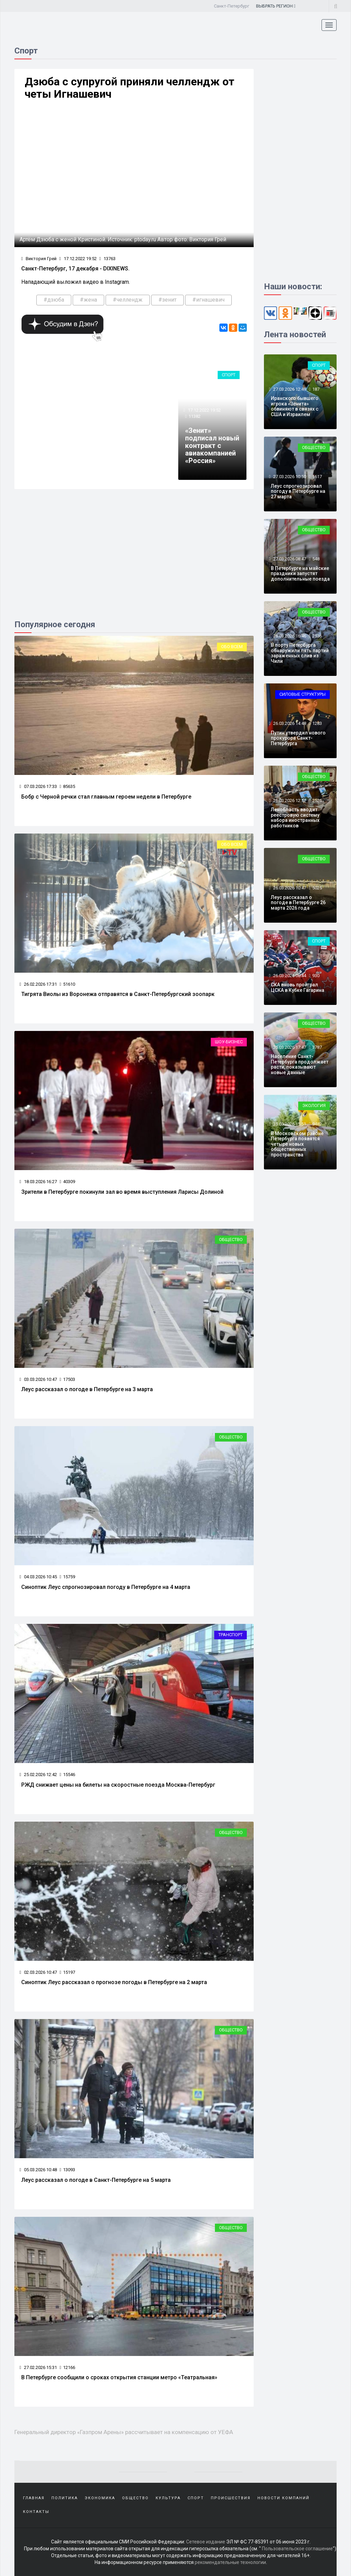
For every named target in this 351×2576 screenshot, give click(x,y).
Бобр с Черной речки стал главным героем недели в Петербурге (106, 796)
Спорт (228, 374)
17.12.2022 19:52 (78, 258)
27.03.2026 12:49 (289, 389)
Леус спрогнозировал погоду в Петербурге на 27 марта (298, 491)
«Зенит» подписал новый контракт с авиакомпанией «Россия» (212, 445)
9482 (317, 1124)
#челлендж (128, 299)
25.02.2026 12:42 (38, 1774)
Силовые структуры (302, 694)
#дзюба (54, 299)
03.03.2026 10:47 (38, 1379)
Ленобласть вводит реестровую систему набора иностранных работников (295, 817)
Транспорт (230, 1634)
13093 (67, 2169)
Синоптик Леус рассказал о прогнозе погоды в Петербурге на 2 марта (114, 1982)
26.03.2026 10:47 (289, 887)
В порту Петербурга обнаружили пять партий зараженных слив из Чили (300, 653)
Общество (231, 1239)
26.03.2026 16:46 (289, 636)
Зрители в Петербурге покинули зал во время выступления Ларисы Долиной (122, 1192)
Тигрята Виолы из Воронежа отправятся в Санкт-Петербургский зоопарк (118, 994)
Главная (34, 2498)
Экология (314, 1105)
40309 (67, 1181)
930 (315, 975)
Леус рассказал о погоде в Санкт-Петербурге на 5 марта (96, 2180)
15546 (67, 1774)
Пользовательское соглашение (297, 2548)
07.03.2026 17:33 (38, 786)
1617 (317, 476)
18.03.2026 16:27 (38, 1181)
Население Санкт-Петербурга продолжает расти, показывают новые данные (299, 1064)
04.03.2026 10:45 (38, 1576)
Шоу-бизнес (229, 1041)
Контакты (36, 2512)
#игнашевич (208, 299)
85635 (67, 786)
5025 (317, 887)
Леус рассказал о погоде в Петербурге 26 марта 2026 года (298, 903)
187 (315, 389)
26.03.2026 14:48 (289, 723)
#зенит (167, 299)
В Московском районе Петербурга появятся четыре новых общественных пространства (297, 1144)
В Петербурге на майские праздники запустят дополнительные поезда (300, 574)
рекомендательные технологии (230, 2562)
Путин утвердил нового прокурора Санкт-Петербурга (298, 738)
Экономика (100, 2498)
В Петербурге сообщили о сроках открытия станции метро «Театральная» (119, 2377)
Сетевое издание (205, 2541)
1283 (317, 723)
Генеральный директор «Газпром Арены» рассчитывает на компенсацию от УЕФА (123, 2432)
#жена (88, 299)
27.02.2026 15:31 (38, 2367)
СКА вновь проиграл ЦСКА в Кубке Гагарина (297, 987)
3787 (317, 1047)
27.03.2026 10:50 (289, 476)
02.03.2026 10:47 (38, 1972)
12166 (67, 2367)
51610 (67, 984)
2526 (317, 800)
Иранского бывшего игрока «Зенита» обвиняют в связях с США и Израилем (294, 406)
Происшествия (231, 2498)
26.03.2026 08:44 (289, 975)
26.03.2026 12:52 (289, 800)
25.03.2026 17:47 (289, 1047)
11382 (195, 416)
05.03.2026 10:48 (38, 2169)
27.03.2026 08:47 (289, 558)
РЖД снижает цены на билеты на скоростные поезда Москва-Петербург (118, 1785)
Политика (64, 2498)
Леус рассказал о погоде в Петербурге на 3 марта (87, 1389)
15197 (67, 1972)
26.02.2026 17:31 (38, 984)
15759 (67, 1576)
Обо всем (232, 646)
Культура (168, 2498)
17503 (67, 1379)
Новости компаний (283, 2498)
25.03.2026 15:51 (289, 1124)
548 (315, 558)
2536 (317, 636)
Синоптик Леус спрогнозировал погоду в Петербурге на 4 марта (105, 1587)
